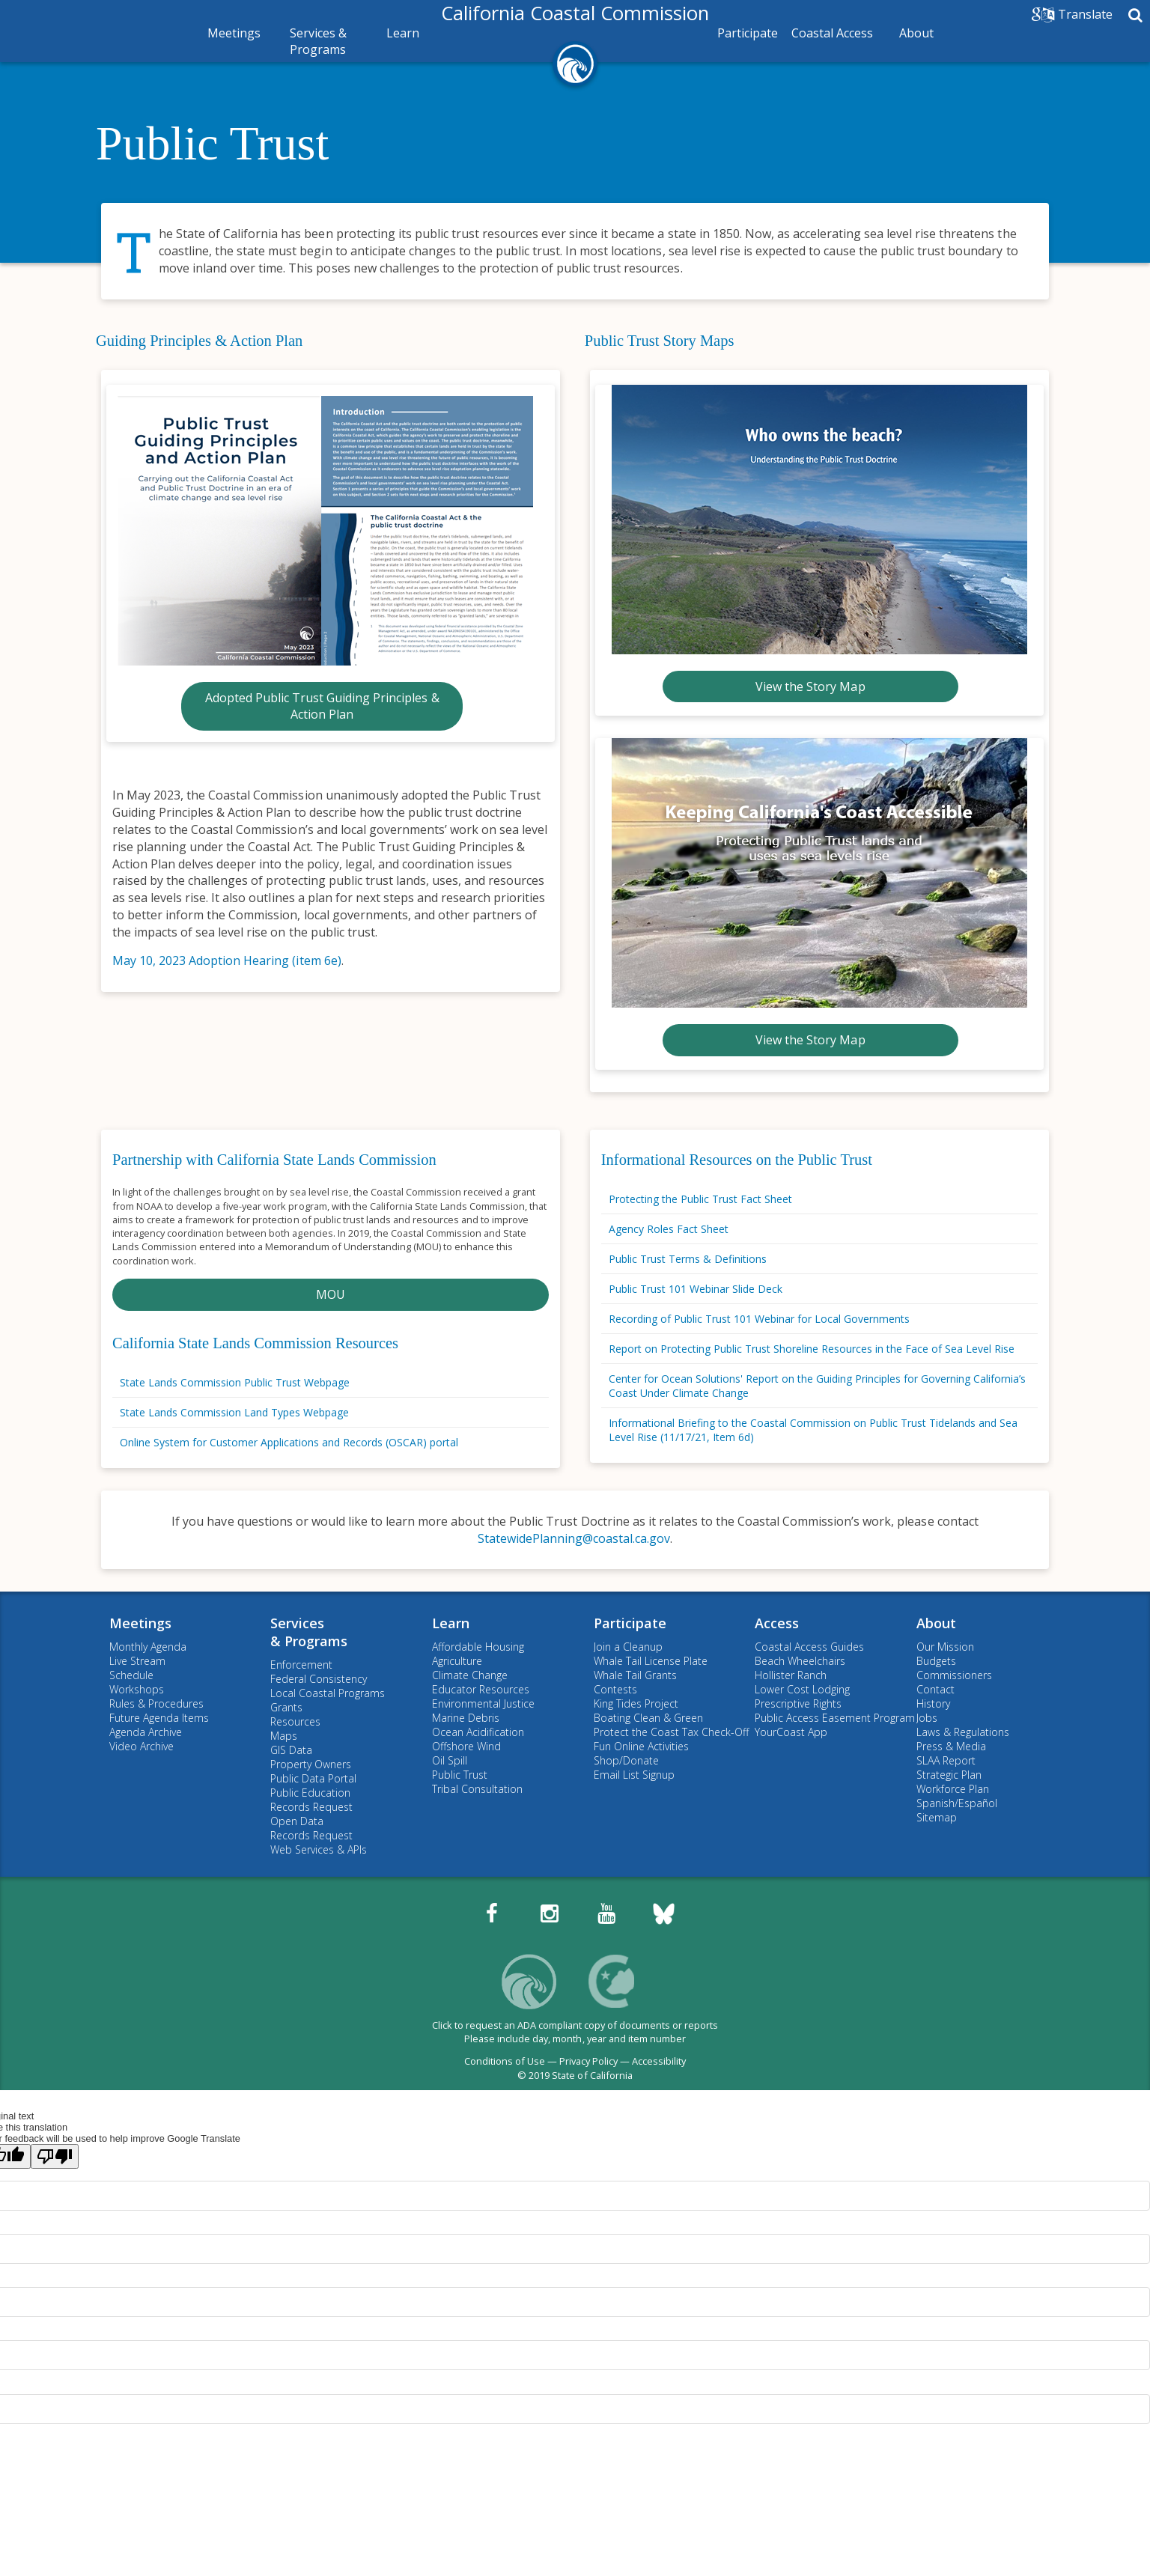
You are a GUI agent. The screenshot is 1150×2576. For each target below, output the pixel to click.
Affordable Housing (478, 1646)
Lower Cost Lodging (802, 1689)
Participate (747, 33)
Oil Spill (449, 1760)
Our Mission (945, 1646)
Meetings (234, 33)
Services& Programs (308, 1632)
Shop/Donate (626, 1760)
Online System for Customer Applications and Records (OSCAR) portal (289, 1442)
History (933, 1703)
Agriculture (457, 1661)
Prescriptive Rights (798, 1703)
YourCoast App (791, 1732)
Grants (286, 1707)
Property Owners (310, 1764)
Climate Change (470, 1675)
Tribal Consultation (477, 1789)
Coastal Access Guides (809, 1646)
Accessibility (659, 2061)
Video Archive (141, 1746)
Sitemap (936, 1817)
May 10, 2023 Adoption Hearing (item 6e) (226, 960)
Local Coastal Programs (327, 1693)
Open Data (296, 1821)
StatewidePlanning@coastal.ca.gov (574, 1538)
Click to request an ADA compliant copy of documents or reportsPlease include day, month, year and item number (575, 2031)
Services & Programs (318, 41)
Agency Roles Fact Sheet (668, 1229)
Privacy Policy (588, 2061)
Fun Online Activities (641, 1746)
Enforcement (301, 1664)
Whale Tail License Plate (651, 1661)
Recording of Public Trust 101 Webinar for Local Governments (759, 1319)
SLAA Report (946, 1760)
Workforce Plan (952, 1789)
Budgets (936, 1661)
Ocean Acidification (478, 1732)
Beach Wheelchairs (800, 1661)
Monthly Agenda (147, 1646)
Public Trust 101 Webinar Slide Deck (695, 1289)
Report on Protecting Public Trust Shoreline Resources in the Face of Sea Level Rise (811, 1349)
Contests (615, 1689)
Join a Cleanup (628, 1646)
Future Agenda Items (159, 1718)
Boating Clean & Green (648, 1718)
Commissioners (954, 1675)
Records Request (311, 1807)
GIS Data (291, 1750)
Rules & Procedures (156, 1703)
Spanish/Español (956, 1803)
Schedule (131, 1675)
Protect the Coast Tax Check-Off (671, 1732)
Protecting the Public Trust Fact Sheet (700, 1199)
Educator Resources (480, 1689)
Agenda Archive (145, 1732)
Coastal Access (832, 33)
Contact (935, 1689)
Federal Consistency (318, 1679)
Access (777, 1623)
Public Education (310, 1792)
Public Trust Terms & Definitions (688, 1259)
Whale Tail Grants (635, 1675)
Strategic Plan (949, 1774)
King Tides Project (636, 1703)
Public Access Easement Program (835, 1718)
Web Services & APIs (318, 1849)
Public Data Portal (313, 1778)
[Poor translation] (55, 2156)
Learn (402, 33)
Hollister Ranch (791, 1675)
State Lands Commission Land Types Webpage (234, 1412)
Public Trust (212, 143)
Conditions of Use (504, 2061)
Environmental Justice (483, 1703)
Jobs (926, 1718)
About (916, 33)
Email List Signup (634, 1774)
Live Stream (137, 1661)
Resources (295, 1721)
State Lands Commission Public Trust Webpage (235, 1382)
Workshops (136, 1689)
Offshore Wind (466, 1746)
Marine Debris (465, 1718)
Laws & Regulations (962, 1732)
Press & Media (951, 1746)
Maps (283, 1736)
